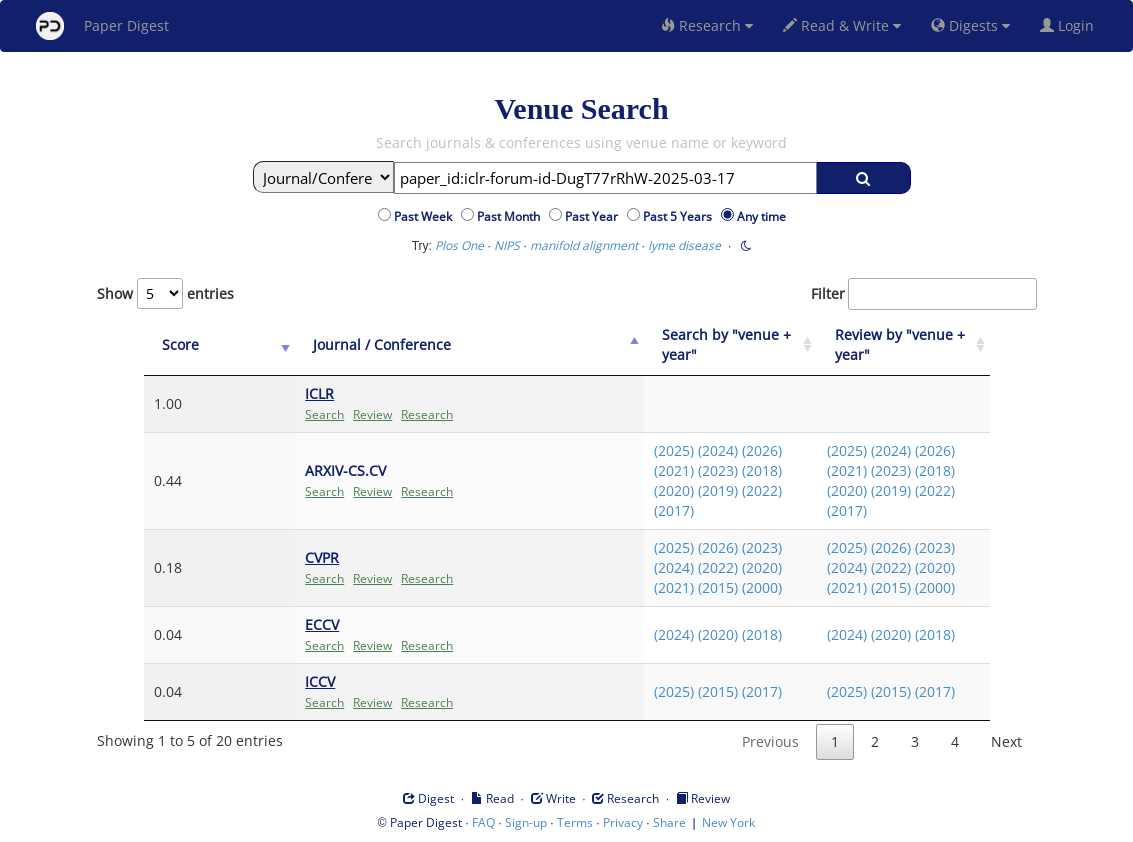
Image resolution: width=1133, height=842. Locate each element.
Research (707, 25)
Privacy (623, 822)
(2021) (640, 470)
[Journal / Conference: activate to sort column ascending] (419, 345)
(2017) (640, 510)
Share (669, 822)
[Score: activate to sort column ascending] (186, 345)
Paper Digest (102, 26)
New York (728, 822)
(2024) (684, 450)
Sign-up (526, 822)
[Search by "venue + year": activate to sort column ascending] (705, 345)
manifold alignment (584, 245)
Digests (970, 25)
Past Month (511, 216)
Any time (761, 216)
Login (1071, 25)
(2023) (684, 470)
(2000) (728, 587)
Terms (575, 822)
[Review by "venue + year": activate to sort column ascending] (895, 345)
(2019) (684, 490)
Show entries (165, 293)
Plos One (459, 245)
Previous (770, 741)
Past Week (426, 216)
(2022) (728, 490)
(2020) (640, 490)
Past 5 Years (680, 216)
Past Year (594, 216)
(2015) (684, 587)
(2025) (640, 450)
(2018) (728, 470)
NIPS (507, 245)
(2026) (728, 450)
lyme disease (684, 245)
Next (1006, 741)
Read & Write (842, 25)
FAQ (483, 822)
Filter (924, 294)
